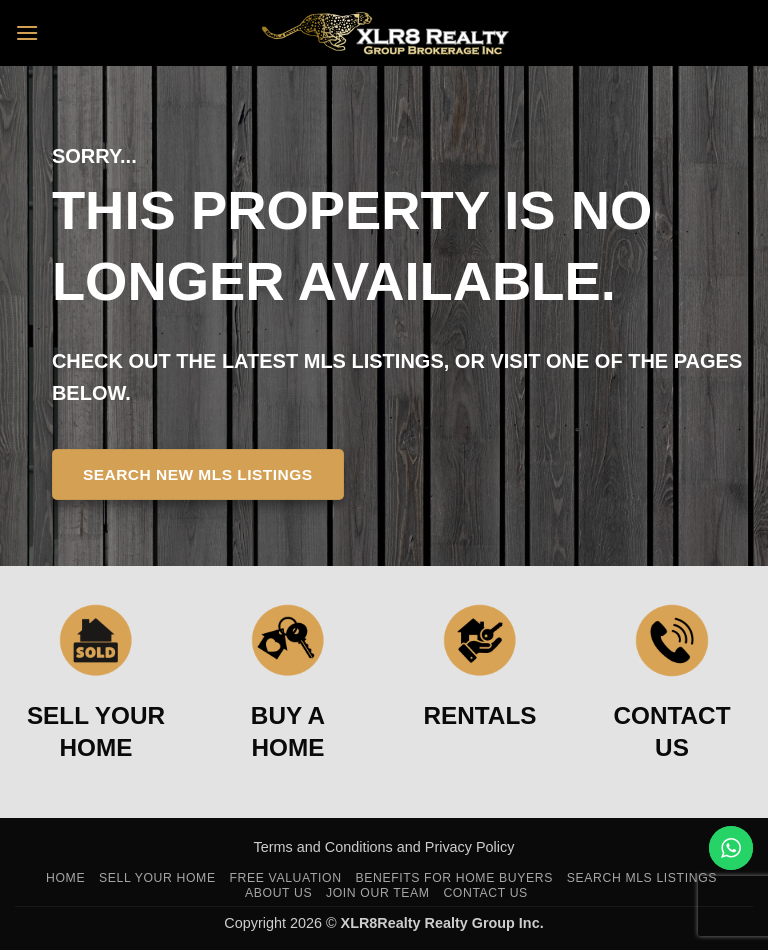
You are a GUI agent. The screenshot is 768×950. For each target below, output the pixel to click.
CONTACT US (672, 731)
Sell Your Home (157, 878)
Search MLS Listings (642, 878)
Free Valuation (285, 878)
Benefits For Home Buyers (454, 878)
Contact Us (485, 893)
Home (65, 878)
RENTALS (480, 715)
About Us (278, 893)
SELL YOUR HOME (96, 731)
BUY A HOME (288, 731)
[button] (27, 32)
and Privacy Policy (456, 847)
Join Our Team (378, 893)
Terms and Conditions (325, 847)
